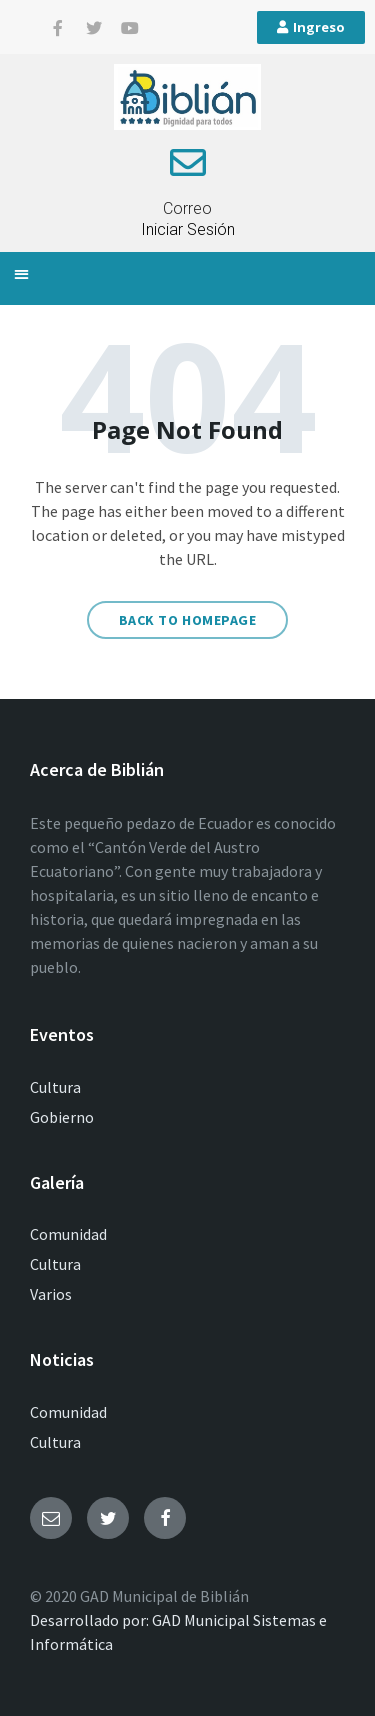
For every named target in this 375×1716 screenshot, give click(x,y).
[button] (21, 273)
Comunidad (68, 1234)
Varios (51, 1294)
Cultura (55, 1087)
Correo (187, 208)
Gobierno (62, 1117)
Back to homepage (188, 620)
